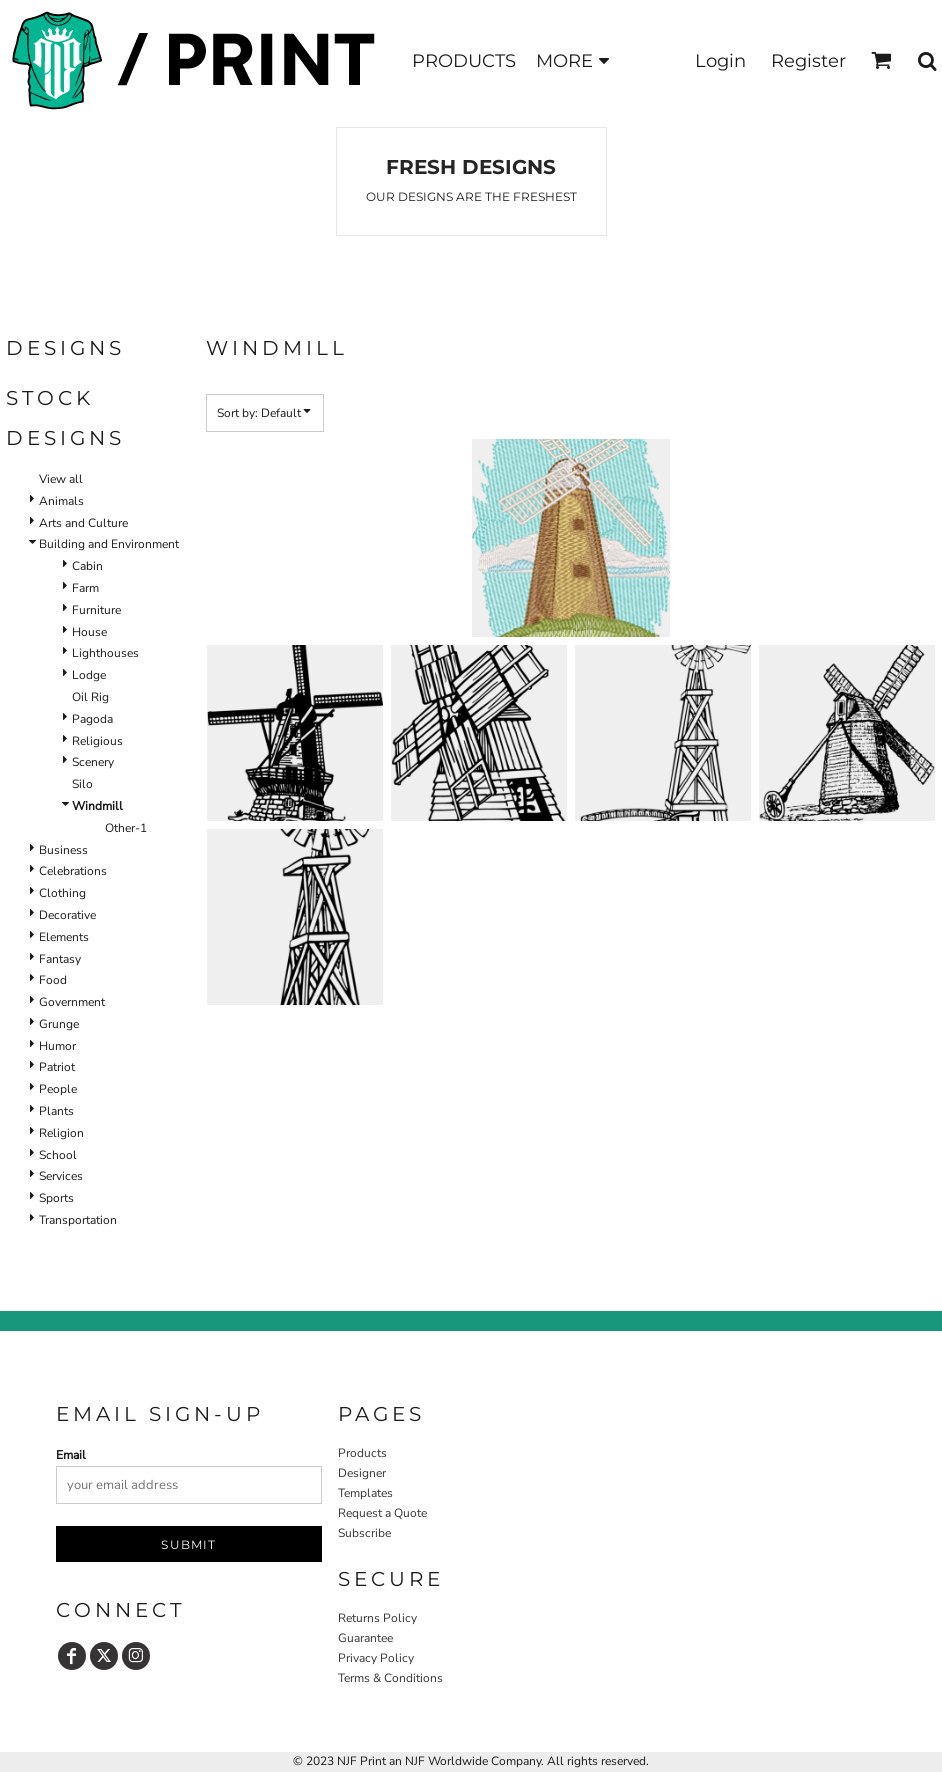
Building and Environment (109, 544)
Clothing (62, 893)
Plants (56, 1111)
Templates (365, 1493)
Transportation (78, 1220)
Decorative (67, 915)
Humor (57, 1046)
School (58, 1155)
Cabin (87, 566)
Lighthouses (105, 653)
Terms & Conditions (390, 1678)
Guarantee (365, 1638)
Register (808, 61)
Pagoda (92, 719)
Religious (97, 741)
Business (63, 850)
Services (61, 1176)
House (89, 632)
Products (362, 1453)
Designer (362, 1473)
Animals (61, 501)
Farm (85, 588)
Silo (82, 784)
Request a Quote (382, 1513)
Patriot (57, 1067)
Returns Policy (377, 1618)
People (58, 1089)
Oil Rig (90, 697)
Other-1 (126, 828)
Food (53, 980)
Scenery (93, 762)
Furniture (96, 610)
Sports (56, 1198)
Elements (64, 937)
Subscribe (364, 1533)
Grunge (59, 1024)
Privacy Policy (376, 1658)
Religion (61, 1133)
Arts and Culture (83, 523)
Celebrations (73, 871)
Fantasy (60, 959)
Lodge (89, 675)
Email (71, 1455)
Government (72, 1002)
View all (61, 479)
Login (720, 61)
